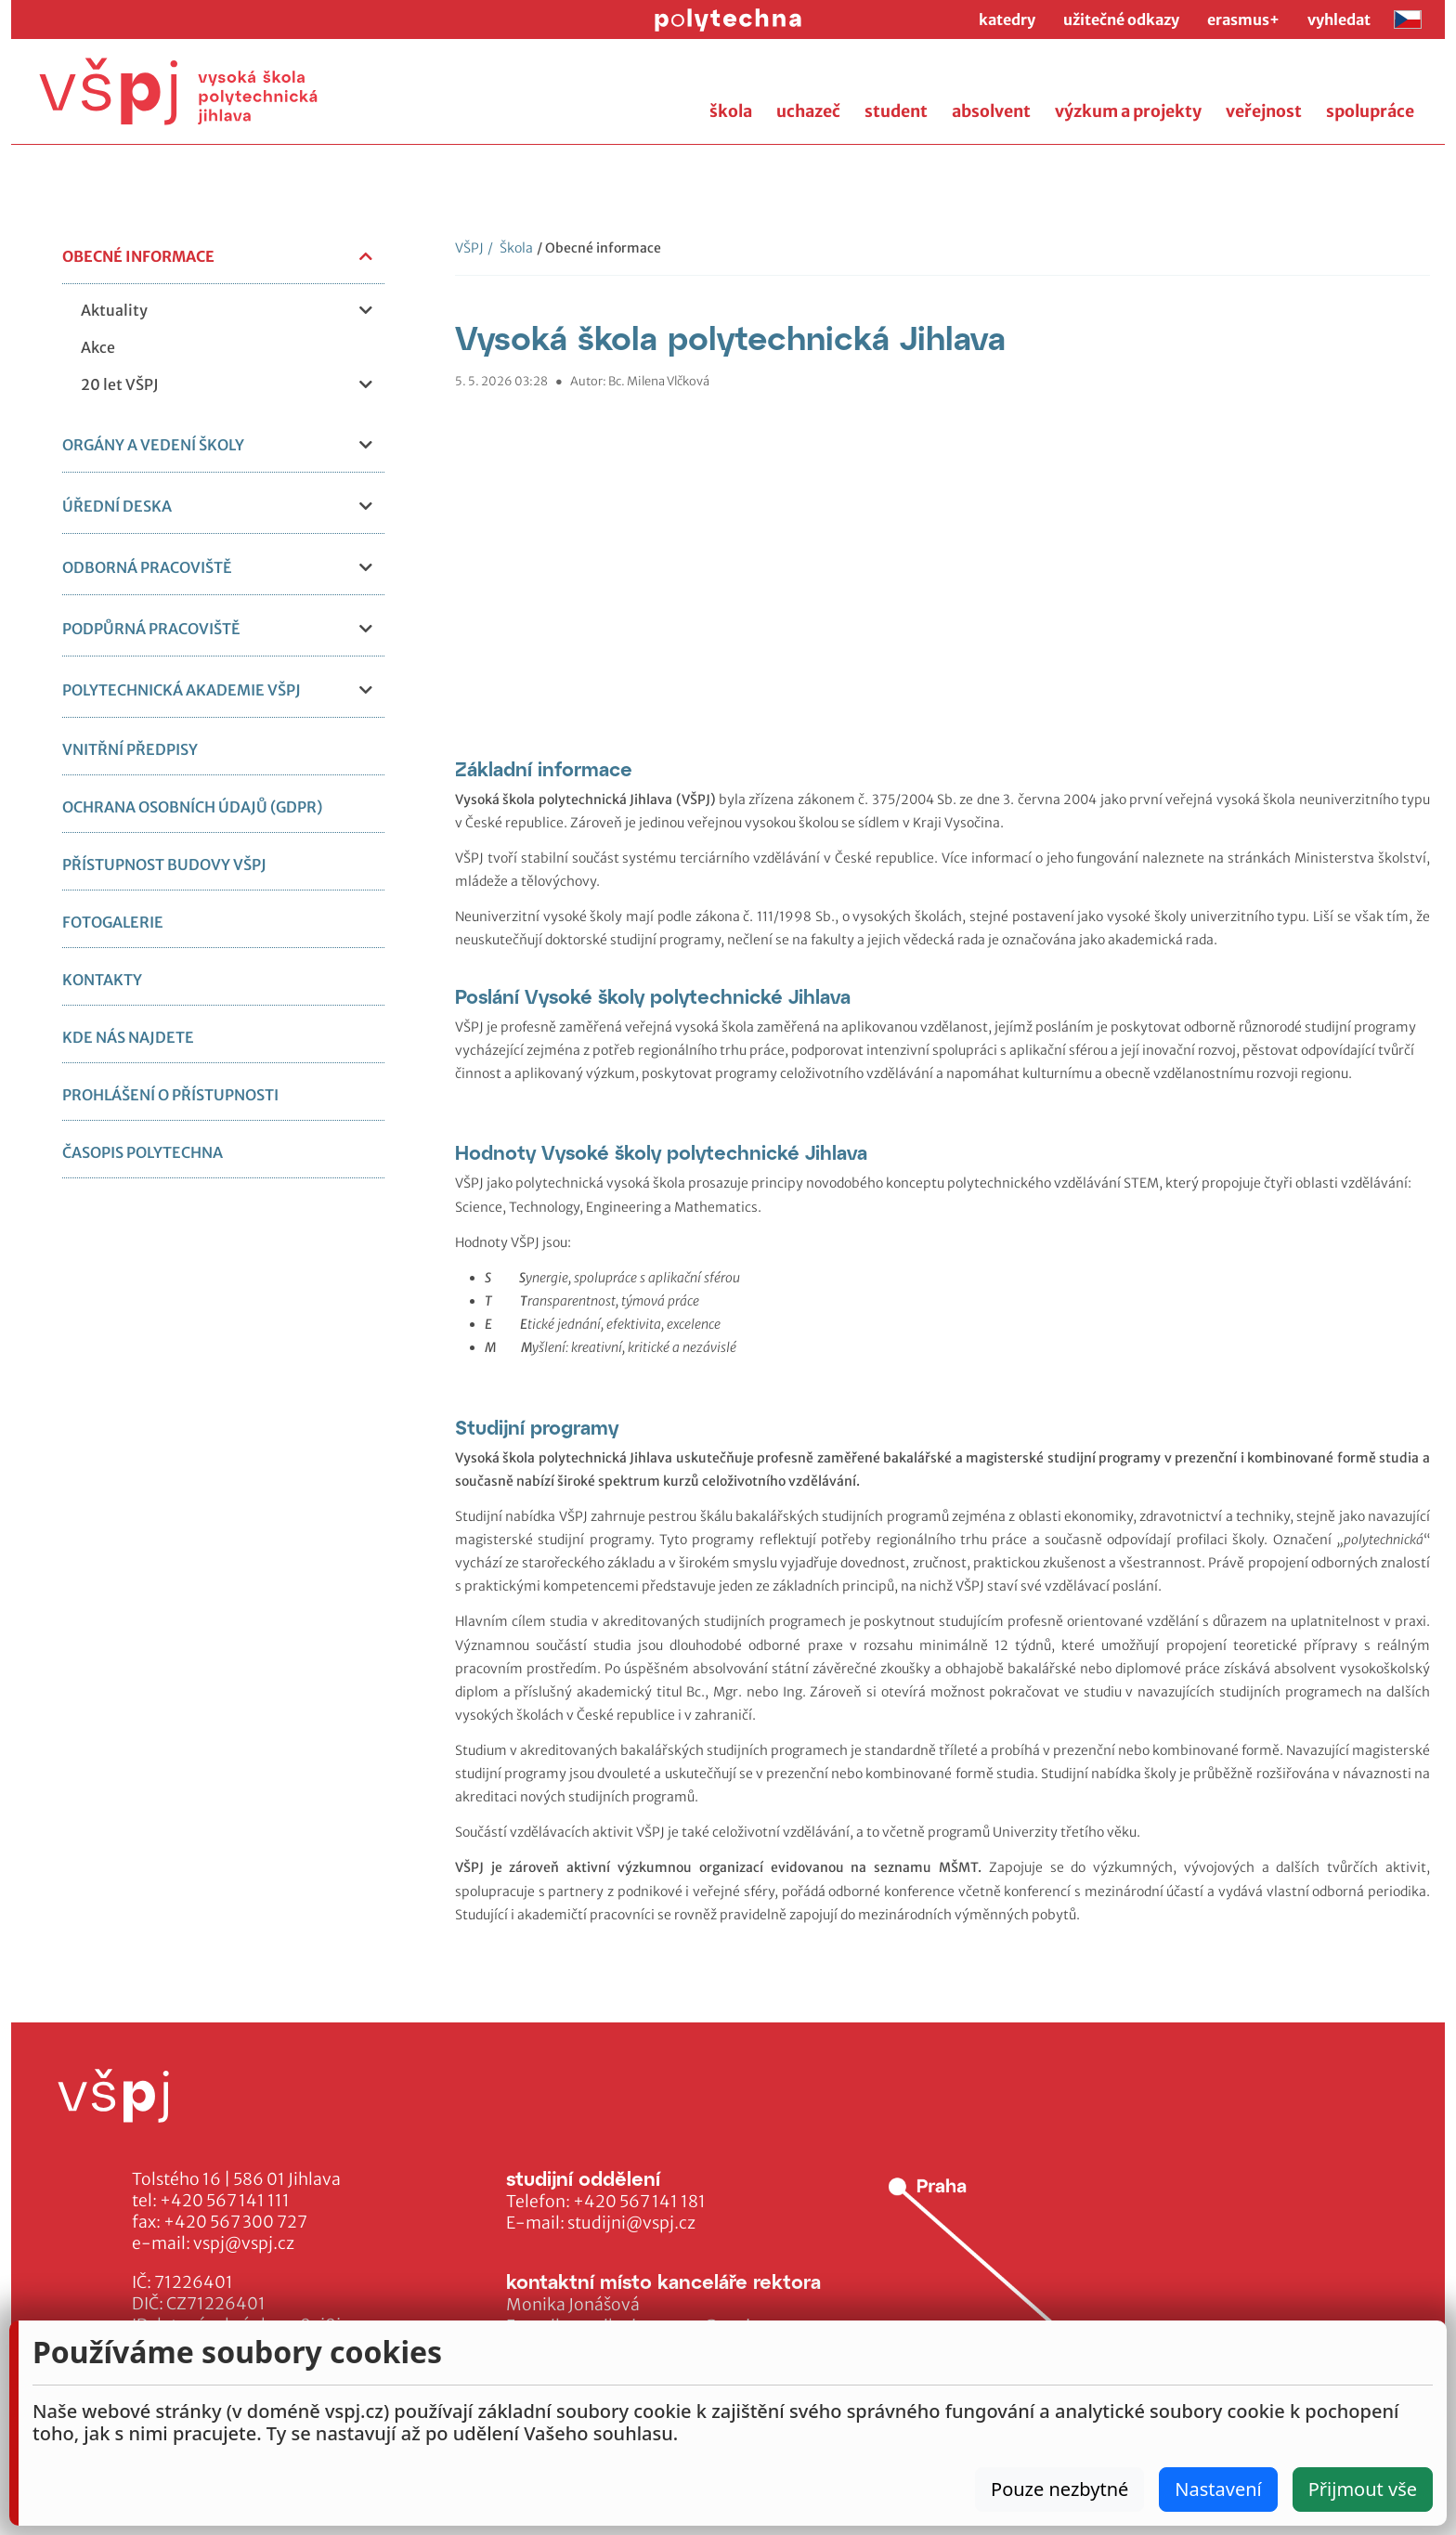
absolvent (991, 111)
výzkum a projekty (1128, 111)
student (896, 111)
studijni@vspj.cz (631, 2223)
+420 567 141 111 (225, 2200)
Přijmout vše (1362, 2489)
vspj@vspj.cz (243, 2243)
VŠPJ (469, 248)
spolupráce (1370, 111)
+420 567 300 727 (235, 2222)
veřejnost (1264, 111)
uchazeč (808, 111)
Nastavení (1218, 2489)
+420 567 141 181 (639, 2201)
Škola (510, 248)
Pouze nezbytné (1059, 2489)
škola (730, 111)
